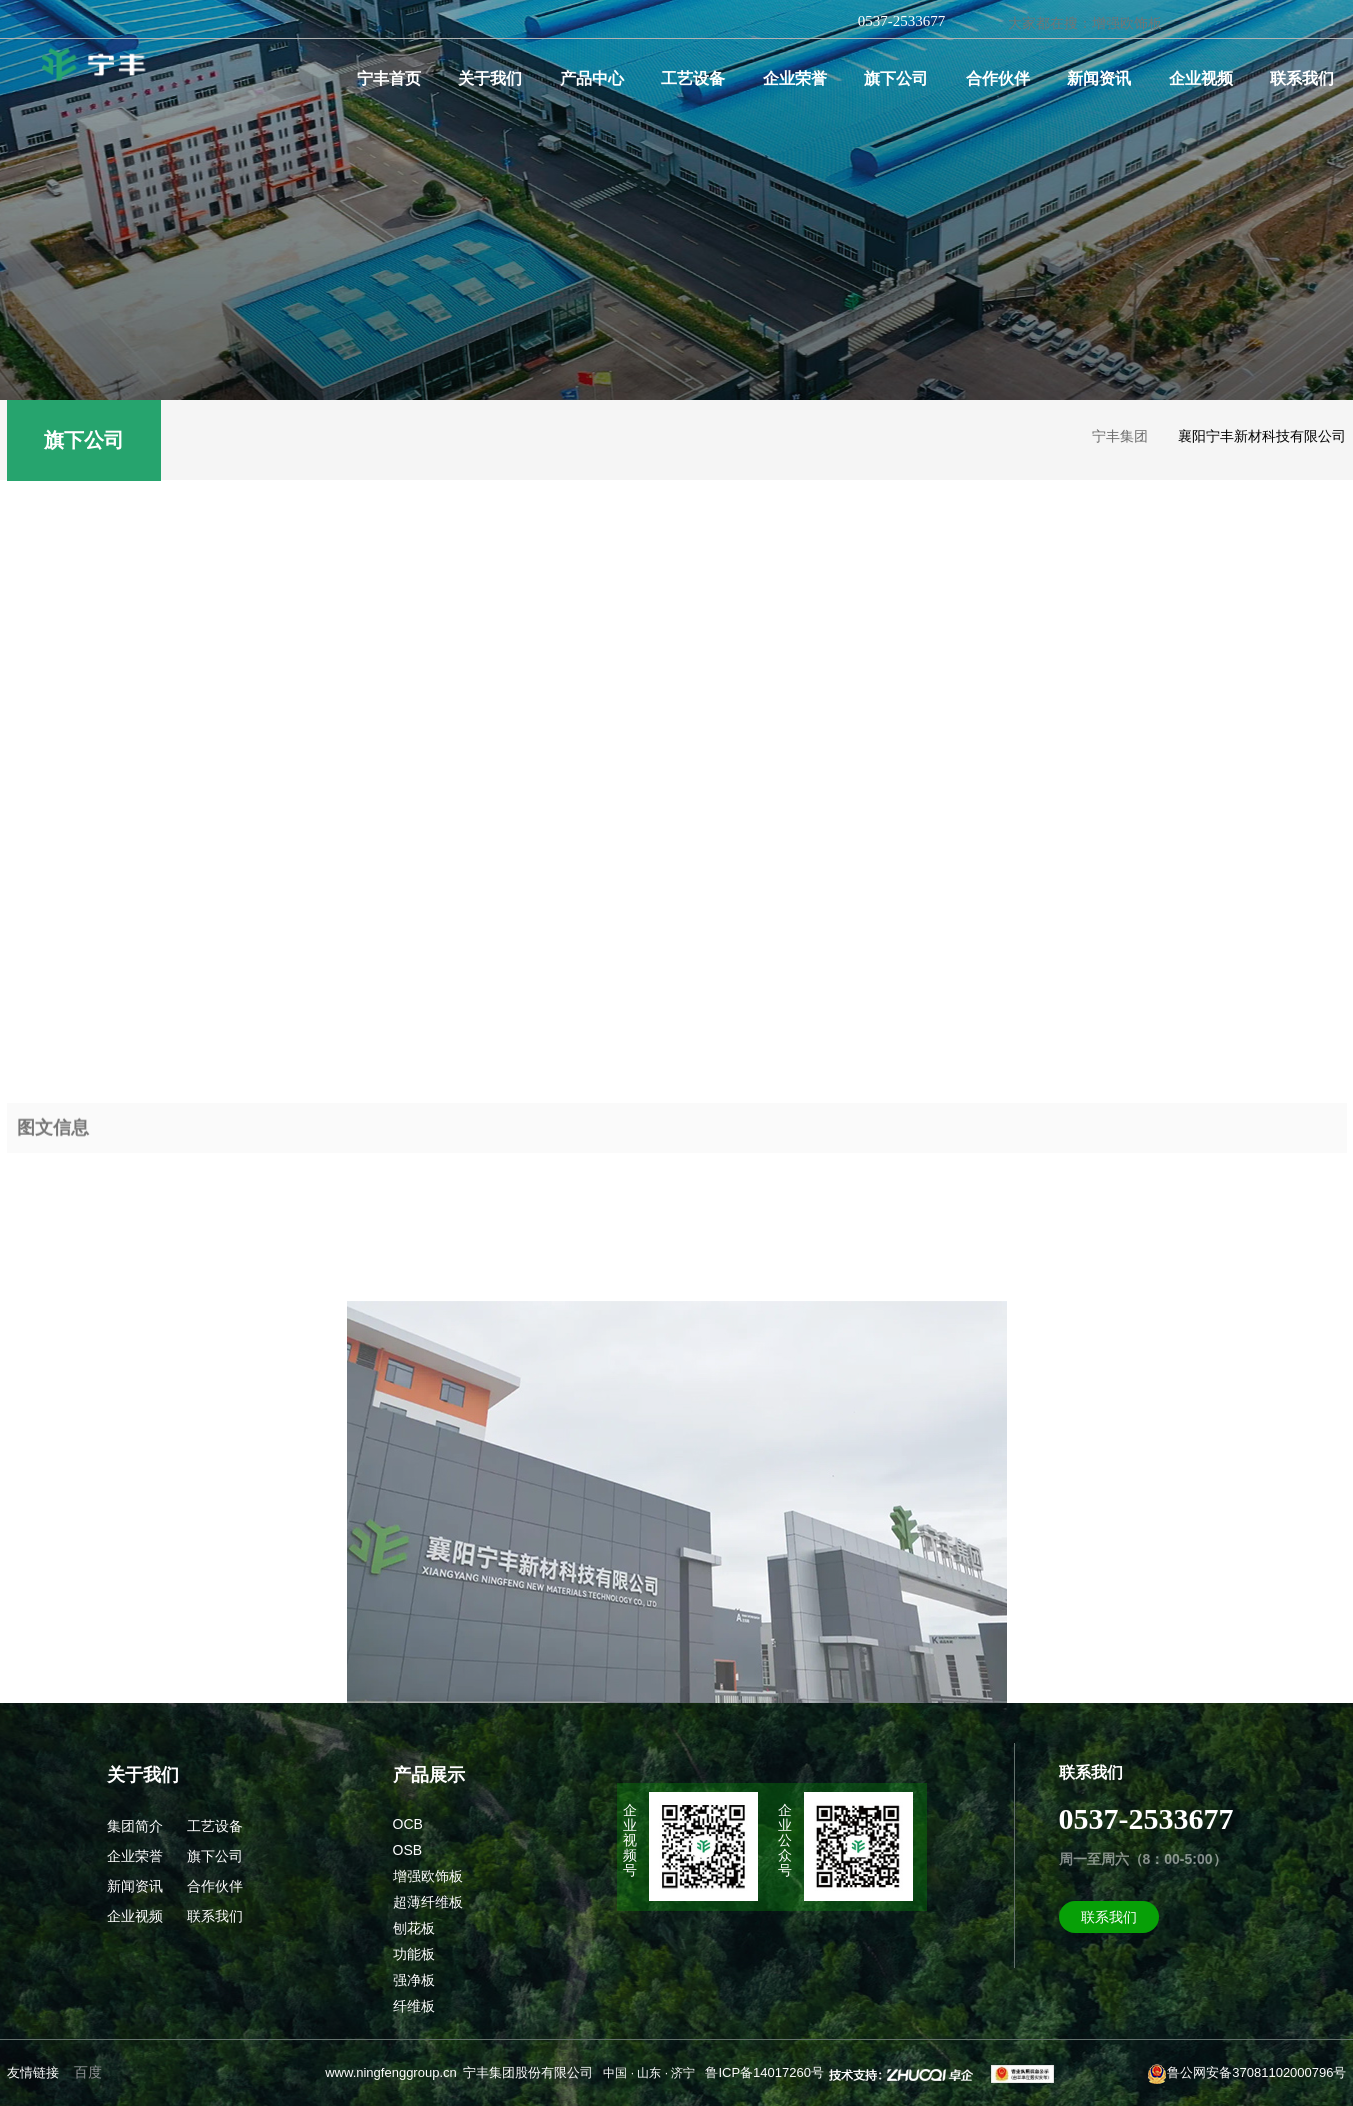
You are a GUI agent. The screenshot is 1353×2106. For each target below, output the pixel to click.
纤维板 (414, 2006)
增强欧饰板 (428, 1876)
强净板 (414, 1980)
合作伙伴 (998, 78)
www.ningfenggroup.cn (391, 2072)
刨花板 (414, 1928)
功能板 (414, 1954)
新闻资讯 (1099, 78)
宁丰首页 (389, 78)
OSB (408, 1850)
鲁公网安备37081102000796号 (1246, 2074)
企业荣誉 (795, 78)
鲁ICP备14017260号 (764, 2072)
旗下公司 (896, 78)
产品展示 (429, 1775)
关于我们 (490, 78)
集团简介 (135, 1826)
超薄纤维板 (428, 1902)
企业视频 (1201, 78)
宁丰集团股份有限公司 (528, 2072)
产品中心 (592, 78)
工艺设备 (693, 78)
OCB (408, 1824)
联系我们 (1302, 78)
